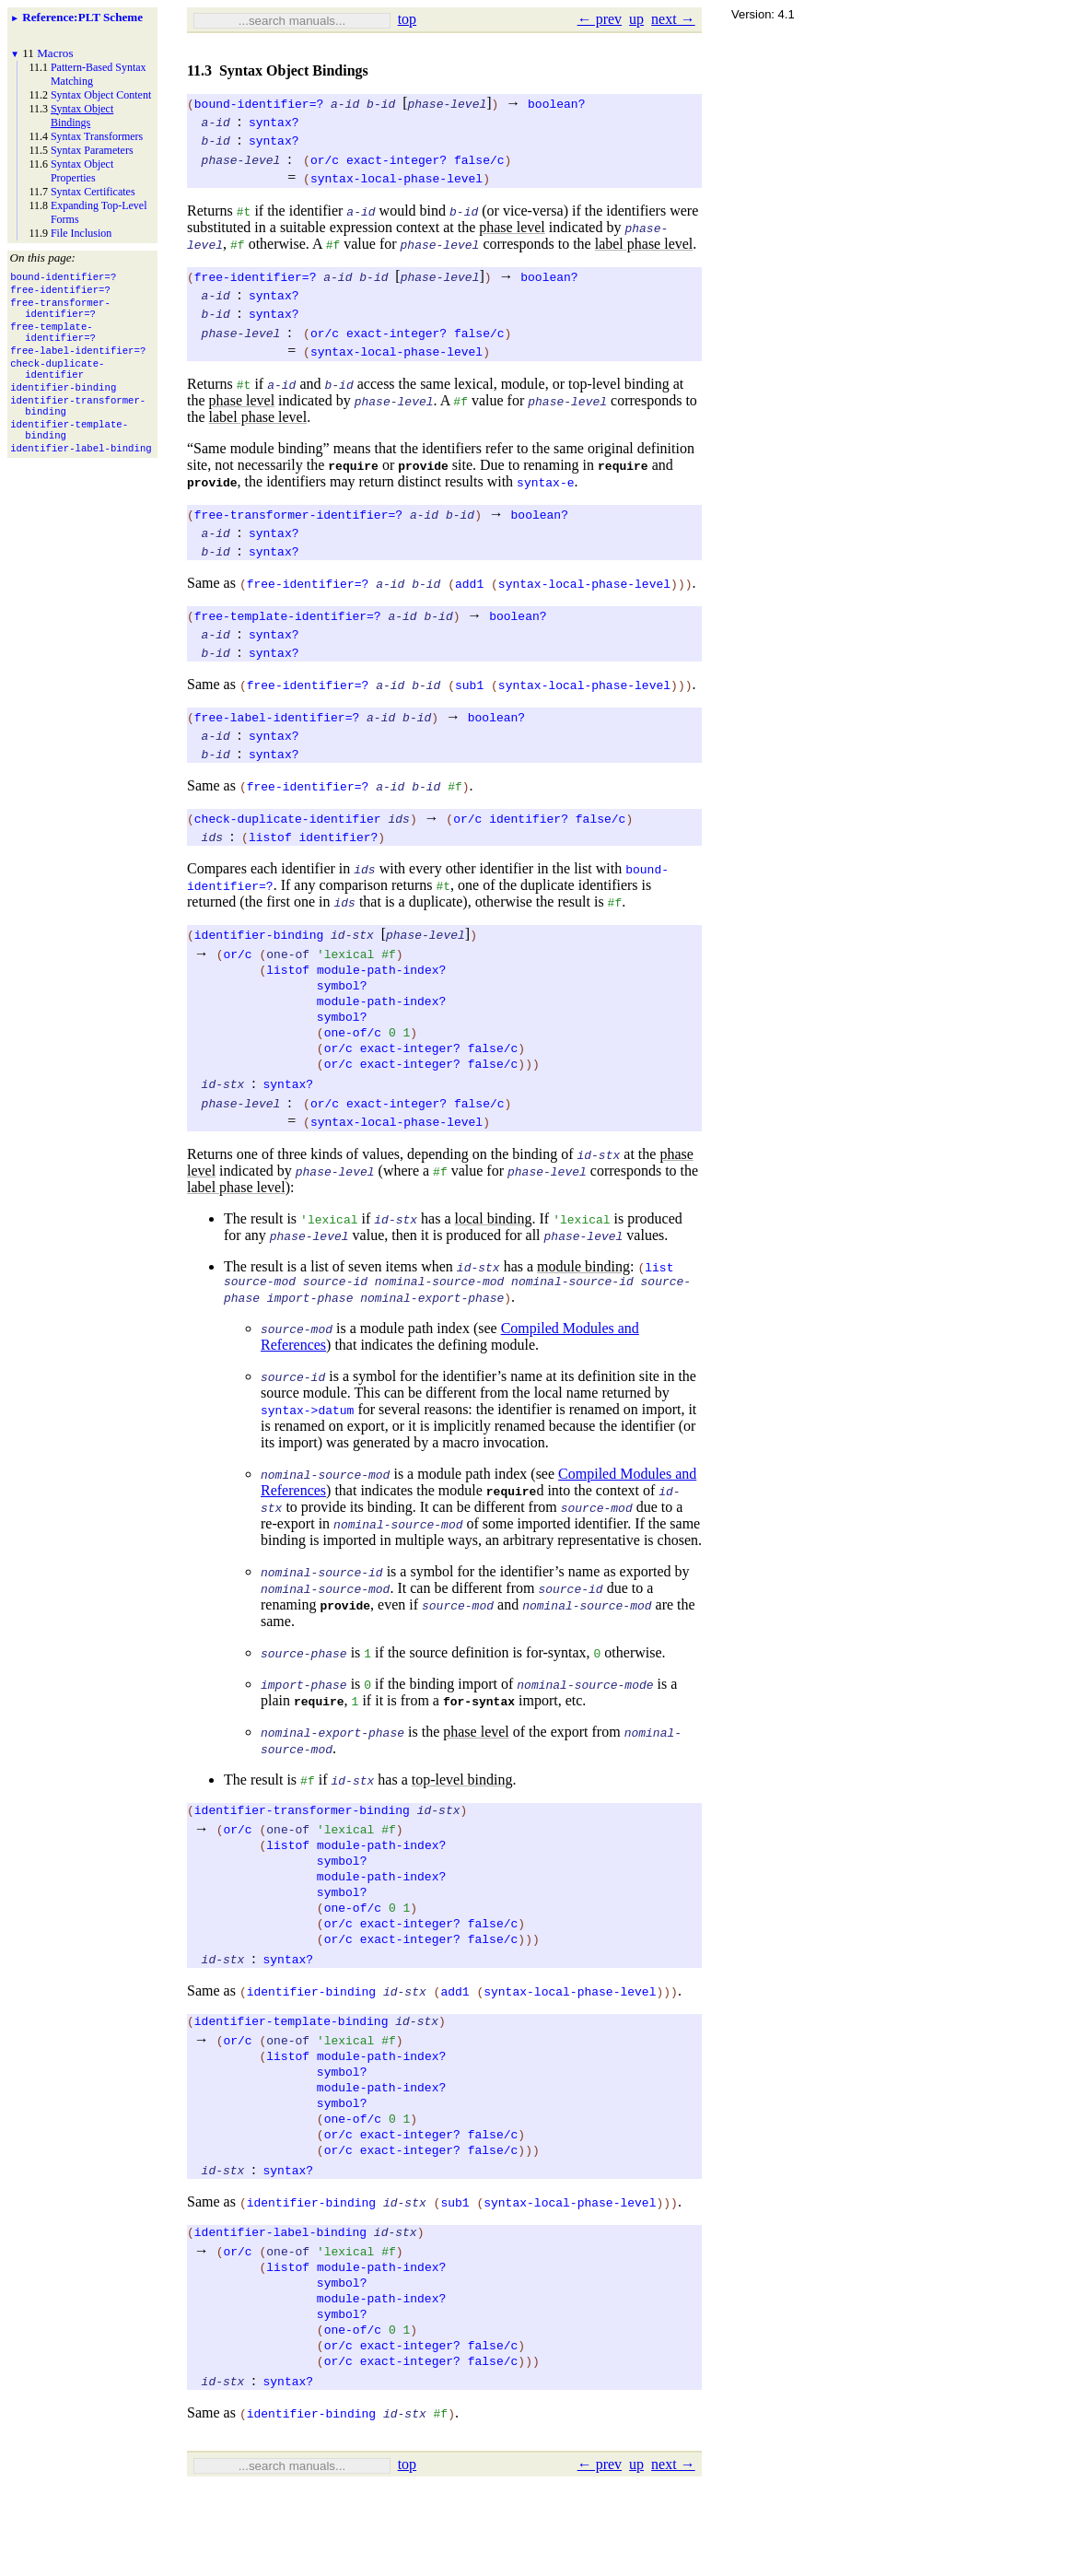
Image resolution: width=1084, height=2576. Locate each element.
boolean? (556, 103)
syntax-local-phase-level (396, 178)
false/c (479, 159)
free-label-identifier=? (276, 716)
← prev (599, 19)
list (659, 1287)
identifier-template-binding (291, 2069)
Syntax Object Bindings (82, 115)
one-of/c (352, 1046)
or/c (324, 159)
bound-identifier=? (258, 103)
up (636, 19)
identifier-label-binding (280, 2303)
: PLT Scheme (82, 17)
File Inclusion (81, 233)
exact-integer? (396, 159)
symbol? (342, 991)
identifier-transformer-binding (302, 1835)
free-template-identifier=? (287, 615)
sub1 (469, 684)
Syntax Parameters (92, 150)
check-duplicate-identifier (287, 818)
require (353, 465)
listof (270, 836)
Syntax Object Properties (82, 171)
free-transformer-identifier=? (298, 514)
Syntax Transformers (97, 136)
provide (423, 465)
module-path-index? (381, 973)
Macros (55, 53)
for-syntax (479, 1723)
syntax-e (545, 482)
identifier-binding (258, 934)
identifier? (528, 818)
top (407, 19)
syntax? (274, 121)
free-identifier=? (255, 276)
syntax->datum (307, 1432)
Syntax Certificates (93, 191)
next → (673, 19)
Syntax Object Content (101, 94)
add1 (469, 583)
